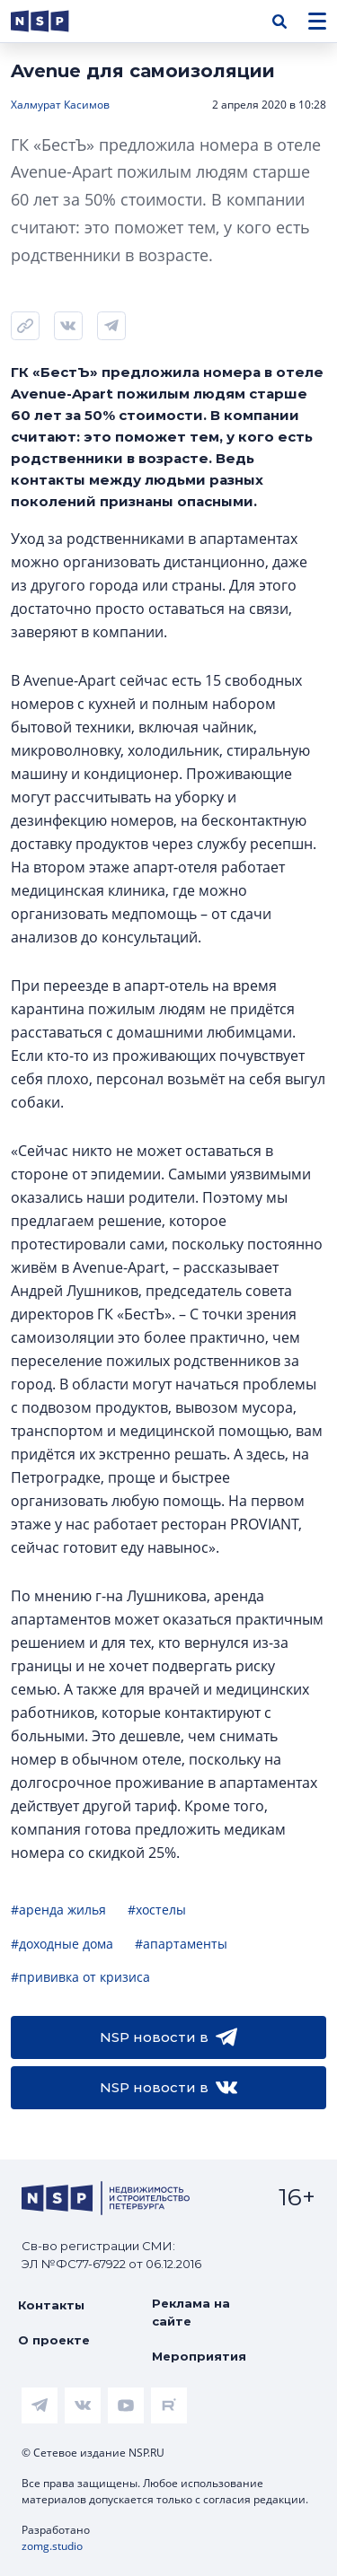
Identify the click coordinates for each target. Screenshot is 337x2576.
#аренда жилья (58, 1909)
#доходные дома (62, 1943)
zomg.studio (52, 2546)
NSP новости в (168, 2037)
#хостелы (157, 1909)
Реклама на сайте (191, 2312)
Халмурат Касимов (60, 104)
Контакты (51, 2305)
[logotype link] (55, 21)
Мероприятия (199, 2356)
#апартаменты (181, 1943)
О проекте (54, 2340)
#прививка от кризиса (80, 1976)
